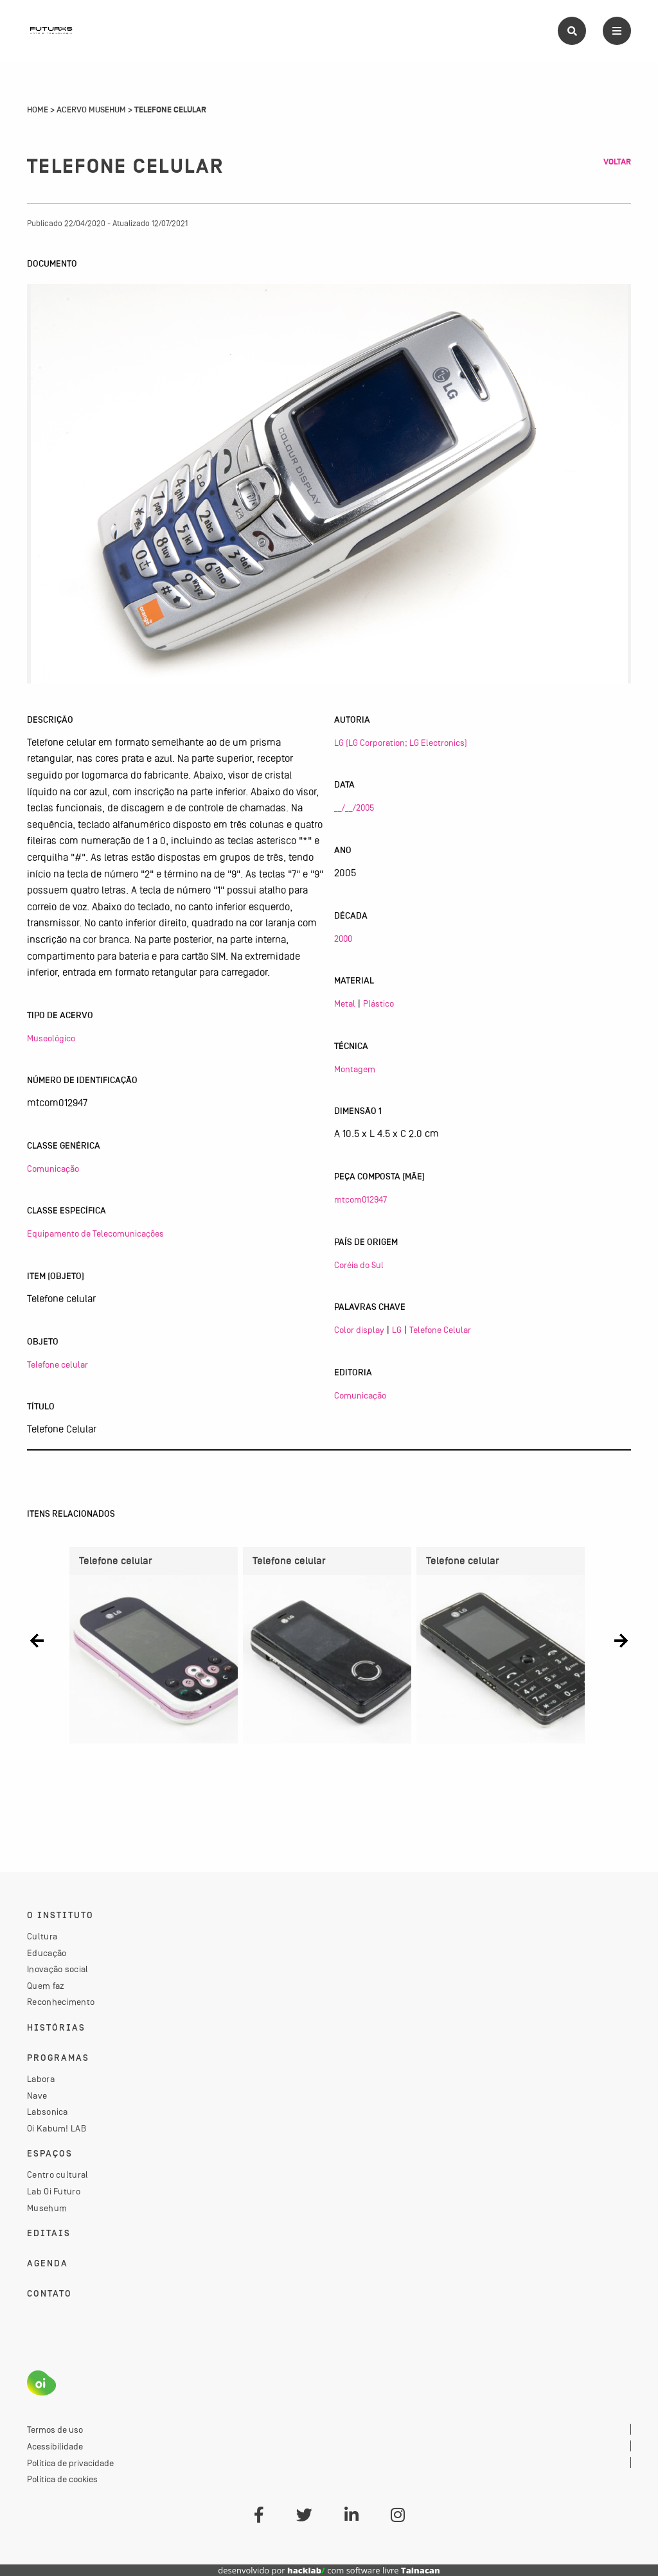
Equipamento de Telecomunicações (95, 1233)
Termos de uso (55, 2429)
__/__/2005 (354, 807)
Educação (46, 1953)
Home (37, 110)
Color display (359, 1330)
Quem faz (45, 1986)
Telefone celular (57, 1364)
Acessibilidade (55, 2446)
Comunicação (53, 1168)
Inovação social (58, 1969)
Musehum (47, 2208)
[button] (37, 1640)
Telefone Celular (440, 1330)
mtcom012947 (360, 1199)
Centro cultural (58, 2174)
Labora (41, 2079)
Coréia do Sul (359, 1265)
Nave (37, 2095)
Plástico (378, 1003)
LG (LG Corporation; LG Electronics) (400, 742)
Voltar (617, 162)
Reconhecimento (60, 2002)
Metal (344, 1003)
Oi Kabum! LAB (56, 2128)
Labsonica (47, 2111)
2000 (343, 938)
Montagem (354, 1069)
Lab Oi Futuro (53, 2191)
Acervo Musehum (91, 110)
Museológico (51, 1038)
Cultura (42, 1936)
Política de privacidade (70, 2463)
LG (397, 1330)
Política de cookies (62, 2479)
